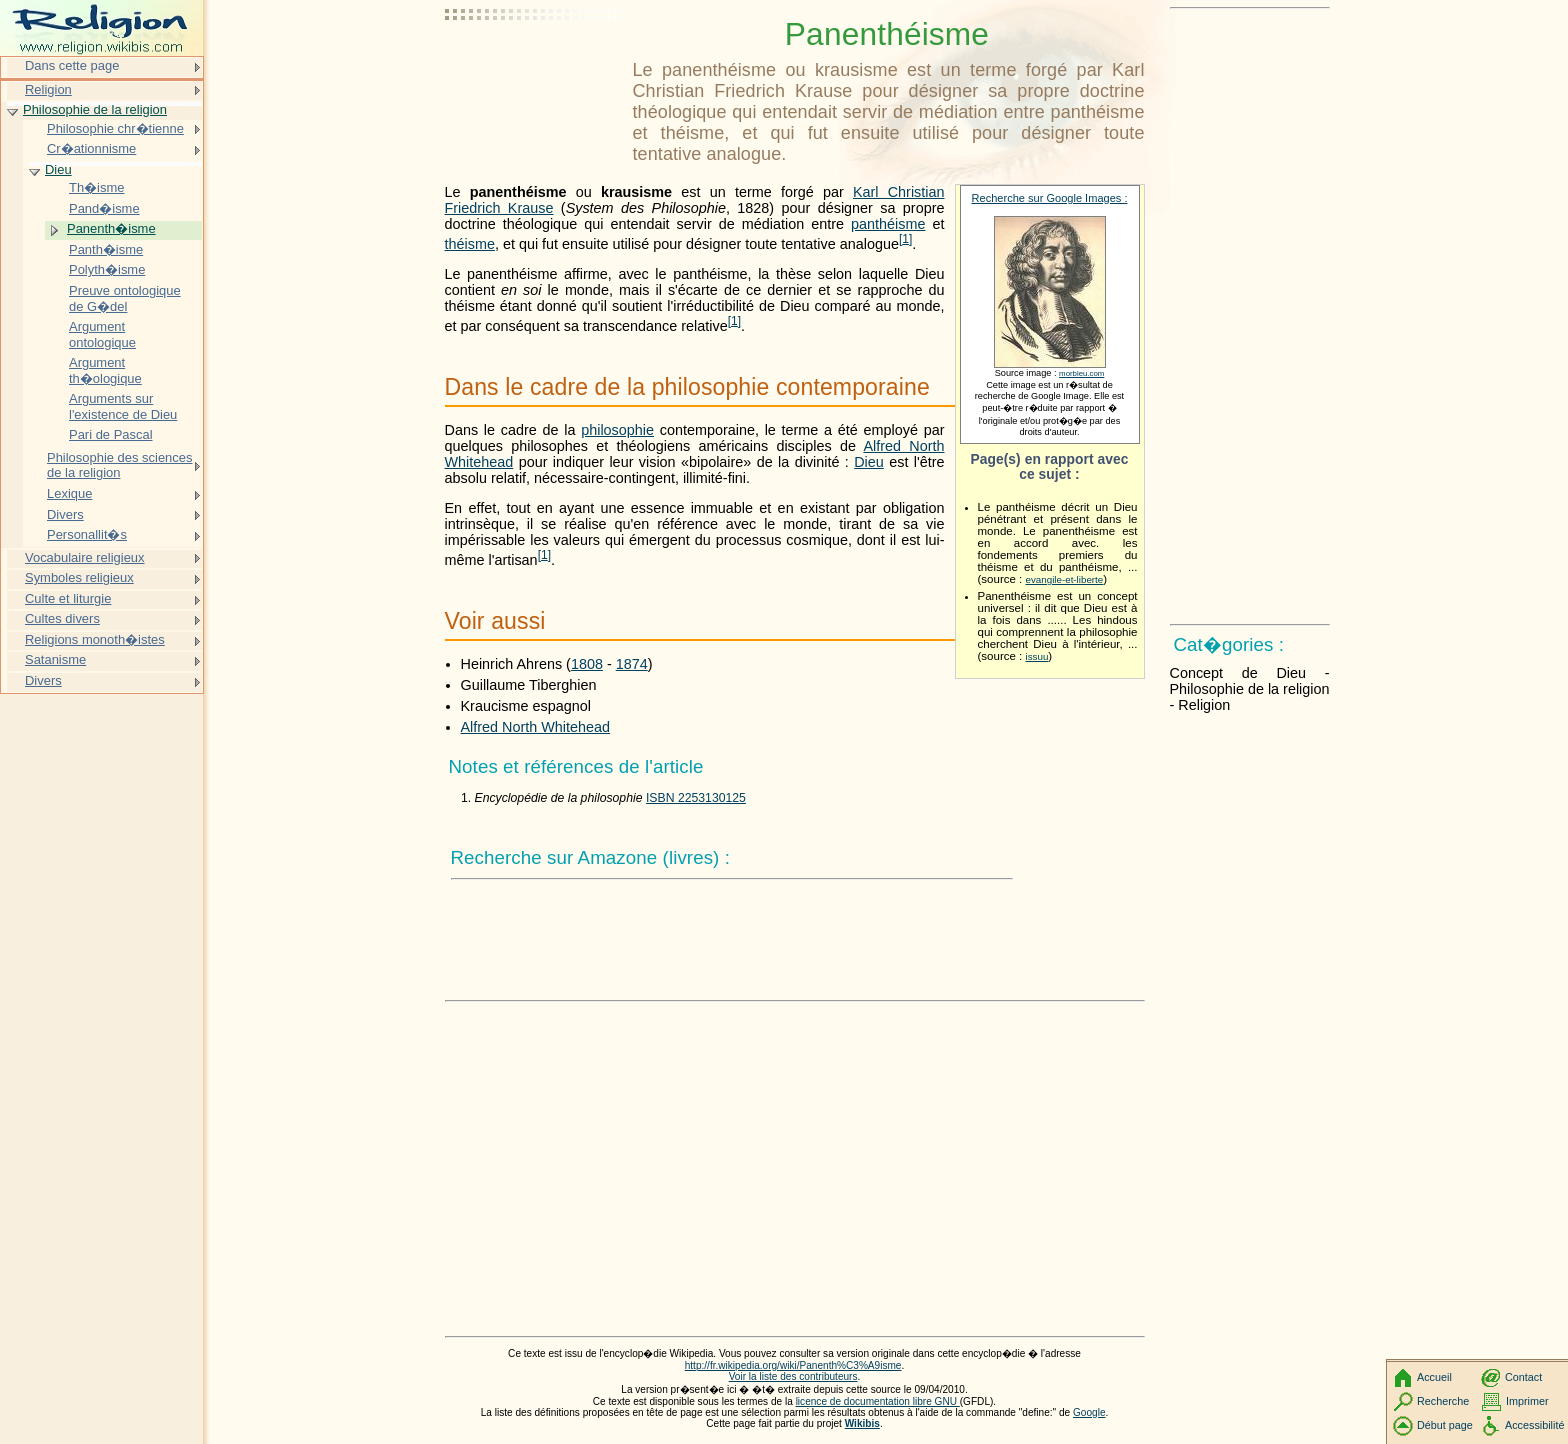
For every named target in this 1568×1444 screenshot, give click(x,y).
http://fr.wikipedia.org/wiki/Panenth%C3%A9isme (793, 1365)
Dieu (869, 462)
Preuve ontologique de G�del (125, 298)
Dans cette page (72, 65)
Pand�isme (104, 208)
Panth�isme (106, 249)
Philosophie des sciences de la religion (119, 465)
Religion (48, 89)
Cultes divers (62, 618)
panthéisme (888, 224)
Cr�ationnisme (91, 148)
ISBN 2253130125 (696, 798)
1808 (587, 664)
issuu (1037, 656)
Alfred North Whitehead (536, 727)
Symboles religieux (79, 577)
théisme (470, 244)
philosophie (617, 430)
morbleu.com (1081, 373)
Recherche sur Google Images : (1050, 198)
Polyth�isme (107, 269)
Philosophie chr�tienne (115, 128)
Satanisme (55, 659)
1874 (632, 664)
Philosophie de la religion (95, 109)
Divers (65, 514)
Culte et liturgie (68, 598)
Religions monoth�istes (95, 639)
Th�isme (96, 187)
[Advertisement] (535, 65)
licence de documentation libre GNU (878, 1401)
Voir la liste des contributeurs (793, 1376)
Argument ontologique (102, 334)
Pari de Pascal (111, 434)
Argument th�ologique (105, 370)
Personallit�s (87, 534)
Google (1089, 1412)
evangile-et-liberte (1065, 579)
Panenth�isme (111, 228)
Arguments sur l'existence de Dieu (123, 406)
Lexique (69, 493)
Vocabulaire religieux (85, 557)
